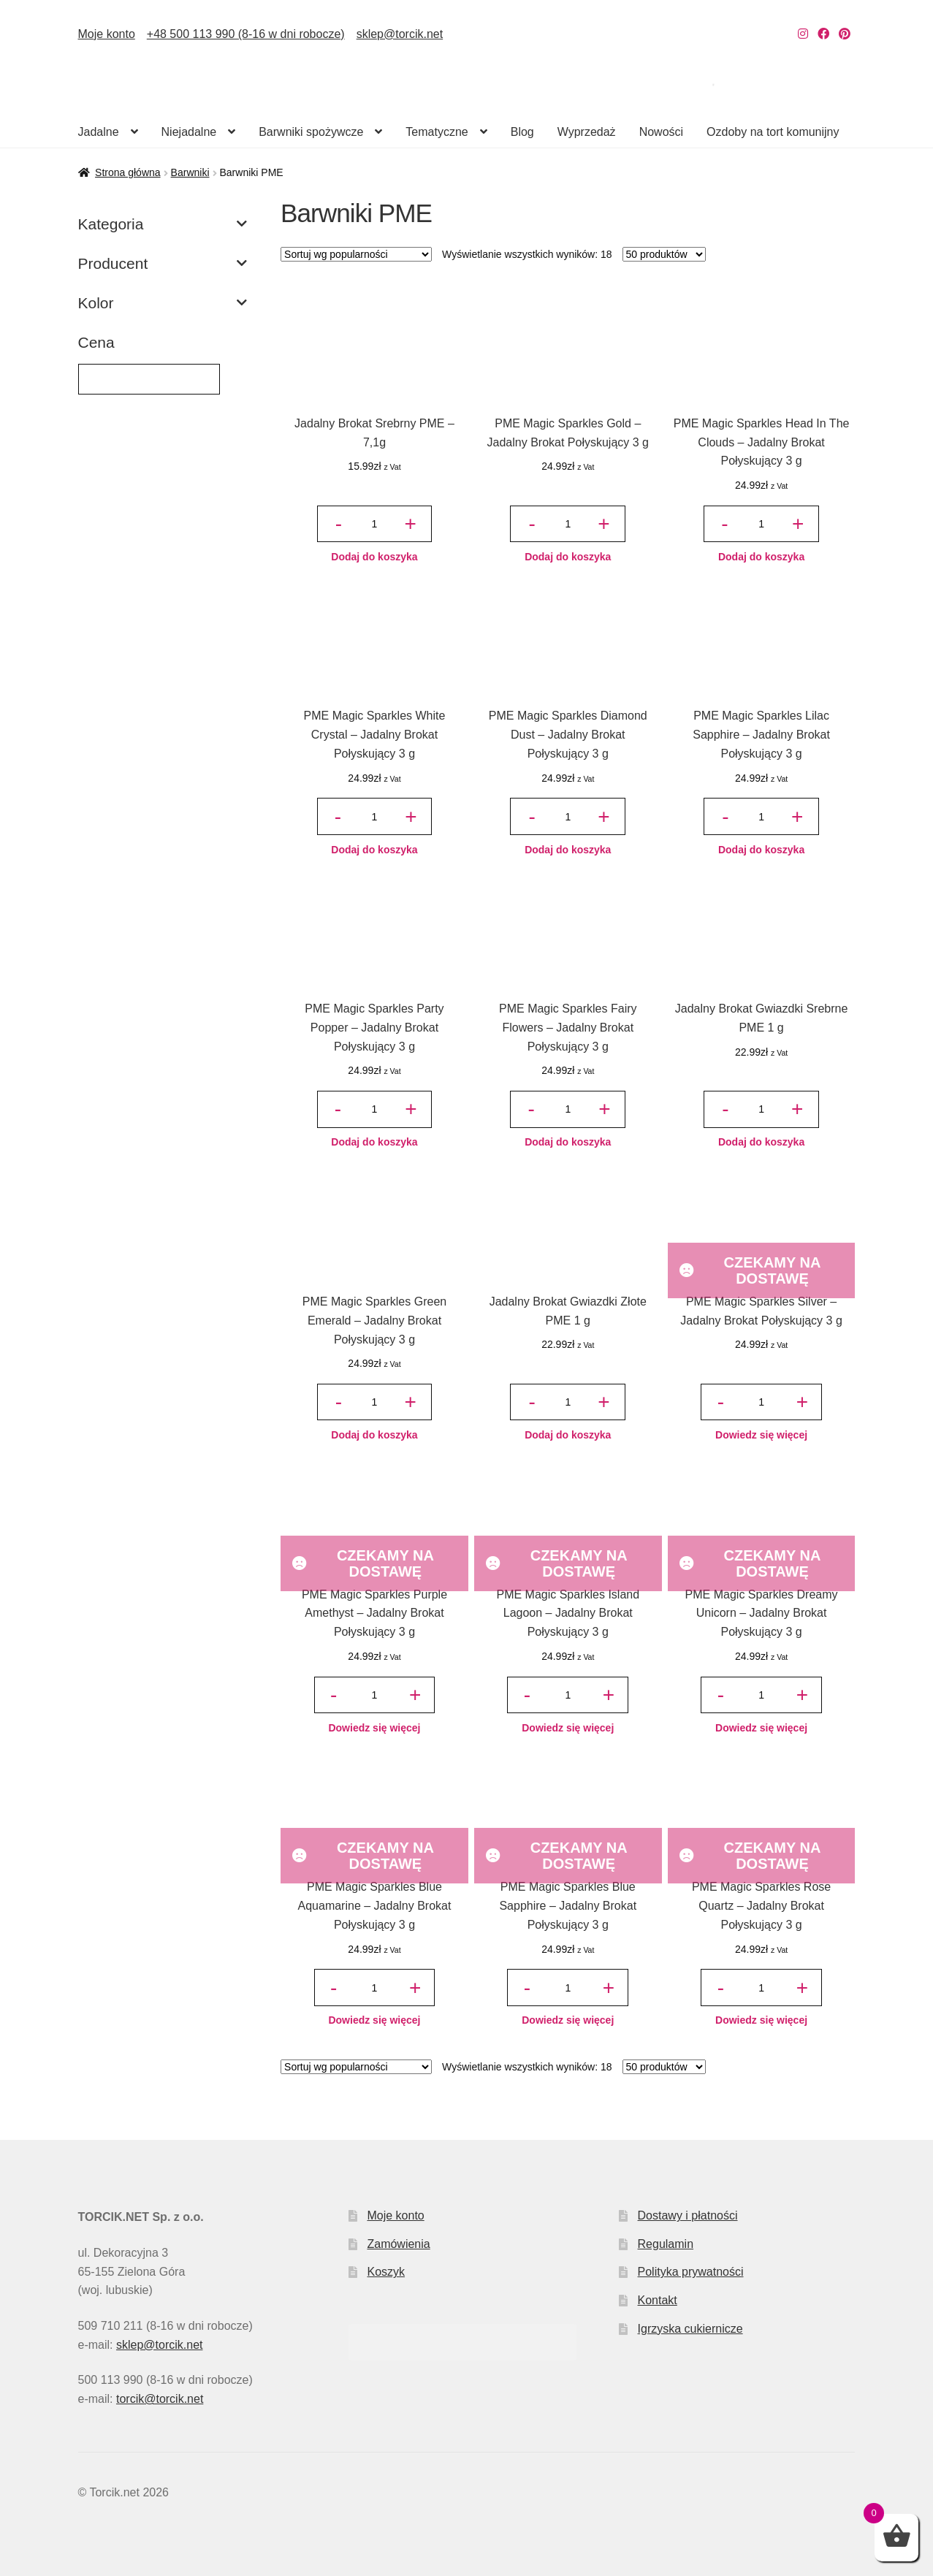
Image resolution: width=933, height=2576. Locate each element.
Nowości (661, 132)
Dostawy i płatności (688, 2215)
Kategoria (162, 224)
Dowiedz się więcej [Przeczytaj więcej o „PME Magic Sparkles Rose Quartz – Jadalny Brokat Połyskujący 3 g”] (761, 2020)
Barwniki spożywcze (311, 132)
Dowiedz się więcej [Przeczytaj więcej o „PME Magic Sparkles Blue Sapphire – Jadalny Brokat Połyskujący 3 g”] (568, 2020)
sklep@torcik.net (400, 34)
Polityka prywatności (691, 2272)
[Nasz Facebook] (823, 34)
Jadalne (98, 132)
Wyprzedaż (586, 132)
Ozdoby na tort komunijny (773, 132)
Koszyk (386, 2272)
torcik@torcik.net (159, 2399)
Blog (522, 132)
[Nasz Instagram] (803, 34)
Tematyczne (436, 132)
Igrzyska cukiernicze (690, 2328)
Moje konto (106, 34)
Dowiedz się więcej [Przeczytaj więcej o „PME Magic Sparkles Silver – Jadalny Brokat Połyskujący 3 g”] (761, 1435)
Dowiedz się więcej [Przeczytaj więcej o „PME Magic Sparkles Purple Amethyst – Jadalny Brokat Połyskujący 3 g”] (374, 1728)
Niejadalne (189, 132)
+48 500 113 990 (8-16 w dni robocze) (246, 34)
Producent (162, 263)
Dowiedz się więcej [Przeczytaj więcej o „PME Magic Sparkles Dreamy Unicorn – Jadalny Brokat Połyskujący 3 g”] (761, 1728)
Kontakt (657, 2300)
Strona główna (128, 172)
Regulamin (665, 2244)
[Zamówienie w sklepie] (356, 254)
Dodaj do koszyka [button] (374, 557)
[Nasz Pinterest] (844, 34)
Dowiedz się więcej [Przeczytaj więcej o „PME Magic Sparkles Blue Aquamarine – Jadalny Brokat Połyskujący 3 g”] (374, 2020)
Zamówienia (398, 2244)
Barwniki (190, 172)
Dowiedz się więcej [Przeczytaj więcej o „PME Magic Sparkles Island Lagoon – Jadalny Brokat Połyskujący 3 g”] (568, 1728)
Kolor (162, 303)
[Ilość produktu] (374, 524)
